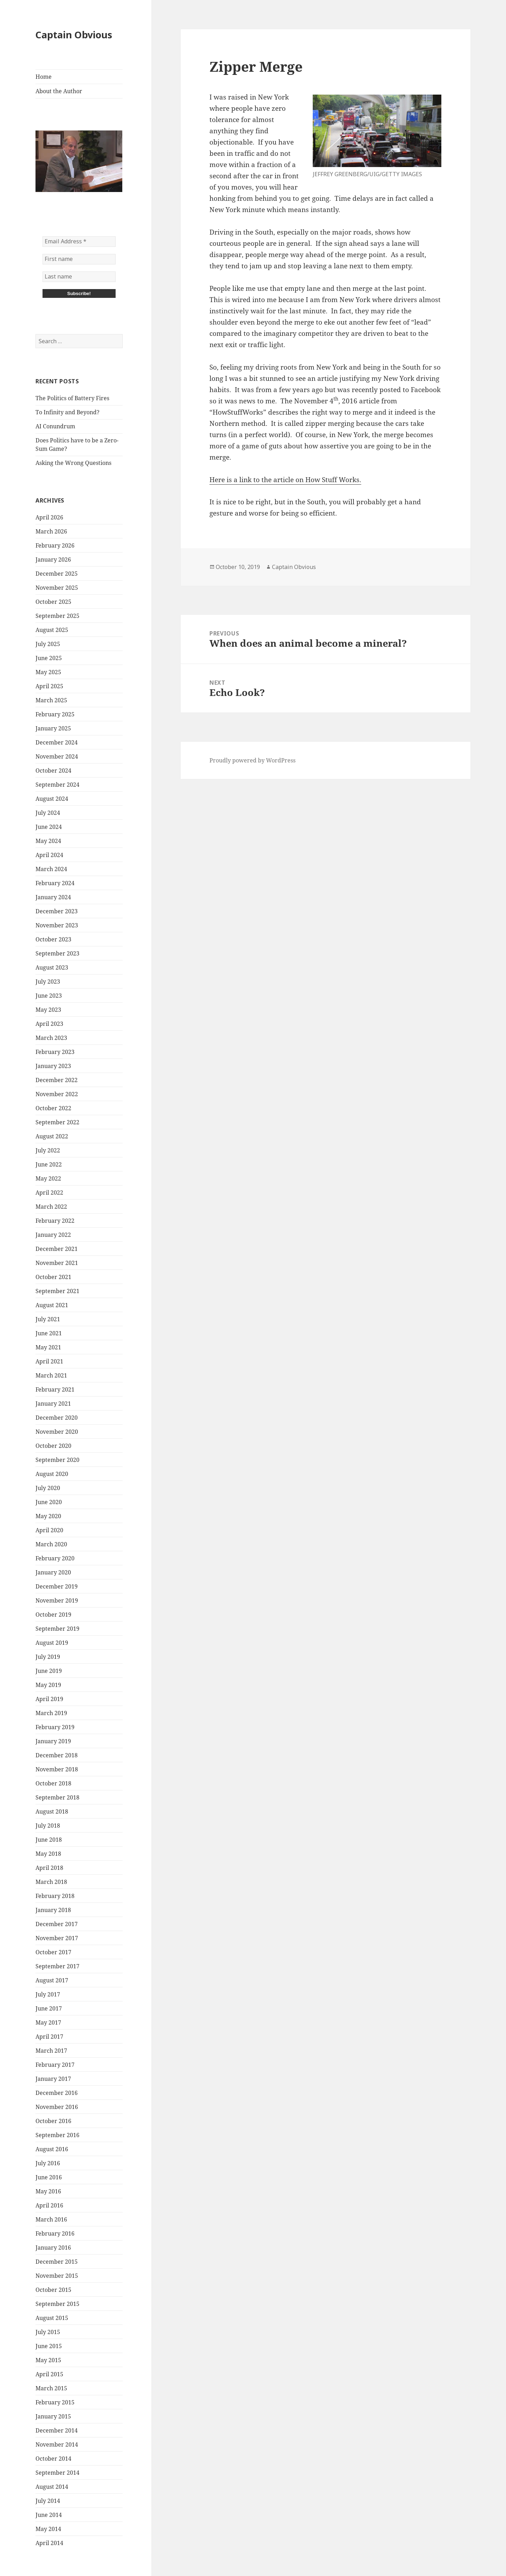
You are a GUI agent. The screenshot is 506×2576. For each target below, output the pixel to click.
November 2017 (56, 1938)
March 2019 (51, 1713)
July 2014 (47, 2501)
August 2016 (51, 2149)
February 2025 (54, 714)
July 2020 (47, 1488)
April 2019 (49, 1699)
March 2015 (51, 2388)
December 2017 (56, 1924)
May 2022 (48, 1178)
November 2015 (56, 2276)
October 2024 (53, 770)
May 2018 (48, 1854)
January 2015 (53, 2416)
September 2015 (57, 2304)
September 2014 (57, 2472)
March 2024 (51, 869)
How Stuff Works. (333, 479)
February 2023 (54, 1052)
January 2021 (53, 1403)
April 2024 (49, 855)
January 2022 (53, 1235)
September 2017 (57, 1966)
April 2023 (49, 1024)
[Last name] (79, 276)
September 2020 (57, 1460)
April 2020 (49, 1530)
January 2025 (53, 728)
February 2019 (54, 1727)
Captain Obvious (73, 34)
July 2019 (47, 1657)
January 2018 (53, 1910)
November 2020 (56, 1432)
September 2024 (57, 784)
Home (43, 77)
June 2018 (48, 1839)
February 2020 (54, 1558)
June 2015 (48, 2346)
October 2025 (53, 602)
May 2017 (48, 2022)
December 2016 (56, 2093)
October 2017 (53, 1952)
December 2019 (56, 1586)
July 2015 (47, 2332)
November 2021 (56, 1263)
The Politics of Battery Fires (72, 398)
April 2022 (49, 1192)
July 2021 (47, 1319)
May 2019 (48, 1685)
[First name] (79, 259)
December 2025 (56, 573)
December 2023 (56, 911)
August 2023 (51, 967)
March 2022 (51, 1206)
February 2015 (54, 2402)
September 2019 (57, 1628)
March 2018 (51, 1882)
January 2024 (53, 897)
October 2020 (53, 1446)
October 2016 (53, 2121)
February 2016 (54, 2233)
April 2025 (49, 686)
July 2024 (47, 813)
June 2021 (48, 1333)
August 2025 (51, 630)
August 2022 (51, 1136)
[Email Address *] (79, 241)
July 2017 (47, 1994)
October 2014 (53, 2458)
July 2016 (47, 2163)
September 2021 (57, 1291)
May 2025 (48, 672)
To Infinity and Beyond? (67, 412)
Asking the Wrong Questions (73, 463)
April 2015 (49, 2374)
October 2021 (53, 1277)
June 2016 (48, 2177)
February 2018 (54, 1896)
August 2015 (51, 2318)
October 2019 (53, 1614)
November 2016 (56, 2107)
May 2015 (48, 2360)
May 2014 (48, 2529)
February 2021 (54, 1389)
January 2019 (53, 1741)
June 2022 (48, 1164)
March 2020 (51, 1544)
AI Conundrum (55, 426)
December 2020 (56, 1417)
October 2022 (53, 1108)
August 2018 (51, 1811)
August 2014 (51, 2487)
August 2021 (51, 1305)
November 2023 (56, 925)
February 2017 (54, 2065)
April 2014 (49, 2543)
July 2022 (47, 1150)
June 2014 (48, 2515)
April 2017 (49, 2036)
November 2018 (56, 1769)
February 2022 (54, 1221)
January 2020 (53, 1572)
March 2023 (51, 1038)
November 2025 (56, 588)
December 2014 (56, 2430)
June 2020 (48, 1502)
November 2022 (56, 1094)
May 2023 (48, 1010)
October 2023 (53, 939)
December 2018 (56, 1755)
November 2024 (56, 756)
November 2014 (56, 2444)
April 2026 (49, 517)
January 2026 (53, 559)
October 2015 (53, 2290)
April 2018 (49, 1868)
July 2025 (47, 644)
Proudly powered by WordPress (252, 760)
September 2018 (57, 1797)
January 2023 (53, 1066)
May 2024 (48, 841)
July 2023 (47, 981)
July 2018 (47, 1825)
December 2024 (56, 742)
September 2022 (57, 1122)
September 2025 (57, 616)
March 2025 (51, 700)
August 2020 (51, 1474)
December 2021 (56, 1249)
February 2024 (54, 883)
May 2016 (48, 2191)
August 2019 (51, 1643)
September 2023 (57, 953)
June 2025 (48, 658)
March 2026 (51, 531)
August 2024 (51, 799)
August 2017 (51, 1980)
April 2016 (49, 2205)
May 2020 (48, 1516)
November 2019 (56, 1600)
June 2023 (48, 995)
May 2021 (48, 1347)
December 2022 (56, 1080)
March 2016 (51, 2219)
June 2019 (48, 1671)
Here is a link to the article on (257, 479)
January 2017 (53, 2079)
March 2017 (51, 2050)
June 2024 (48, 827)
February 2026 (54, 545)
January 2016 (53, 2247)
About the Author (58, 91)
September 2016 (57, 2135)
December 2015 (56, 2261)
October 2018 (53, 1783)
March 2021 (51, 1375)
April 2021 (49, 1361)
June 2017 (48, 2008)
